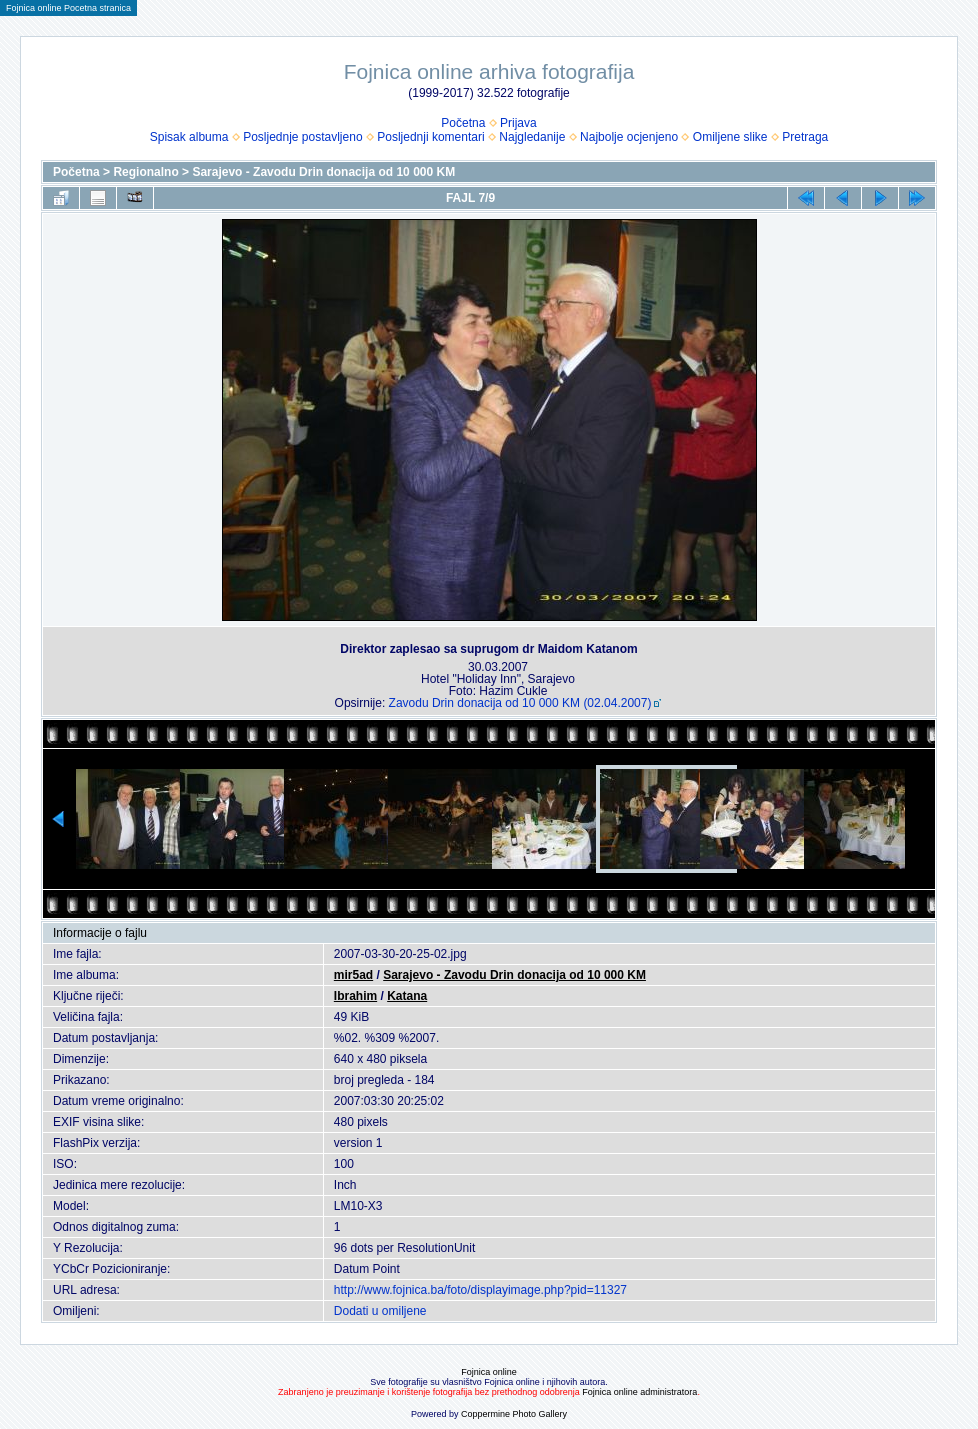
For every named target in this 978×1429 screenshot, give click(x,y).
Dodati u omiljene (380, 1311)
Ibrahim (355, 996)
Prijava (518, 123)
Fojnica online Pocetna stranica (68, 8)
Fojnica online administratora (639, 1392)
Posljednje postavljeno (302, 137)
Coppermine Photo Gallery (514, 1414)
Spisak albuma (189, 137)
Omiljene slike (730, 137)
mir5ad (353, 975)
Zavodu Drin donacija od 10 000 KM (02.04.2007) (520, 703)
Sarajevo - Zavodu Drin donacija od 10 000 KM (323, 172)
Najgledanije (532, 137)
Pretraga (805, 137)
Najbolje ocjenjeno (629, 137)
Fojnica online (489, 1372)
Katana (407, 996)
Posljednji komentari (430, 137)
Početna (463, 123)
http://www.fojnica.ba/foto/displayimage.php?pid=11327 (480, 1290)
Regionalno (145, 172)
